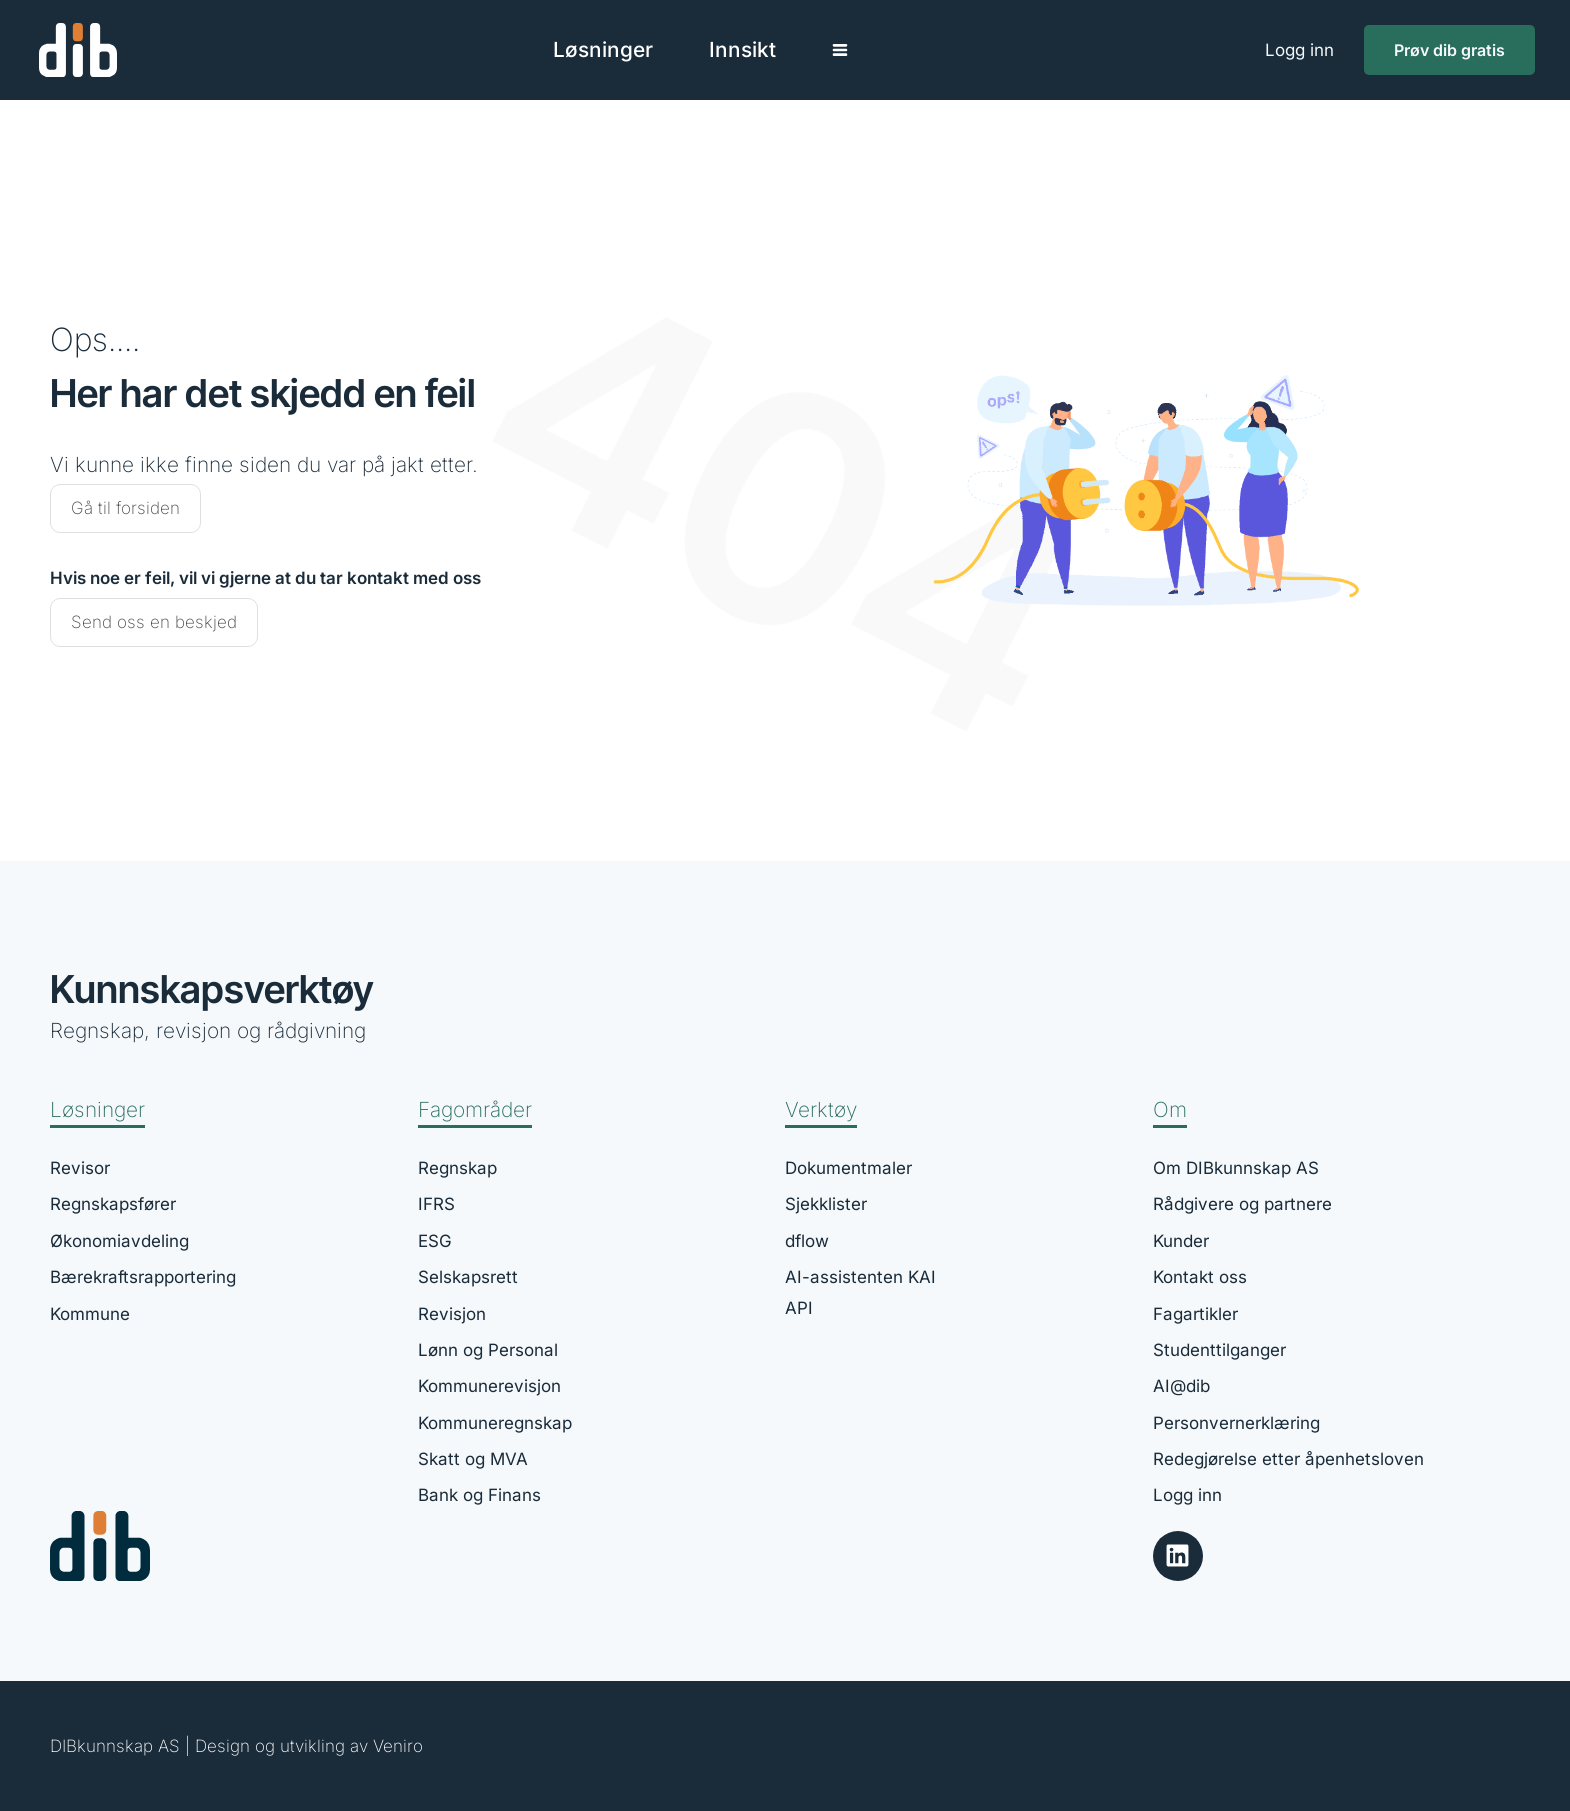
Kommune (90, 1314)
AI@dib (1181, 1386)
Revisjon (452, 1314)
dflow (807, 1241)
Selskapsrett (468, 1277)
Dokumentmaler (848, 1168)
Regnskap (457, 1168)
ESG (435, 1241)
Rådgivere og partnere (1242, 1204)
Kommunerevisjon (489, 1386)
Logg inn (1299, 50)
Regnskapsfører (113, 1204)
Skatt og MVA (473, 1459)
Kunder (1181, 1241)
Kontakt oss (1200, 1277)
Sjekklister (826, 1204)
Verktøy (821, 1109)
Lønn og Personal (488, 1350)
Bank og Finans (479, 1495)
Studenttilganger (1219, 1350)
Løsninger (97, 1109)
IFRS (436, 1204)
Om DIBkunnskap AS (1236, 1168)
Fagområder (475, 1109)
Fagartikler (1195, 1314)
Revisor (80, 1168)
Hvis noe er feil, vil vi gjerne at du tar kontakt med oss (265, 578)
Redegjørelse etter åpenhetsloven (1288, 1459)
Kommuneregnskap (495, 1423)
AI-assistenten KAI (860, 1277)
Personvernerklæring (1236, 1423)
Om (1170, 1109)
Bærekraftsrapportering (143, 1277)
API (799, 1308)
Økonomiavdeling (119, 1241)
